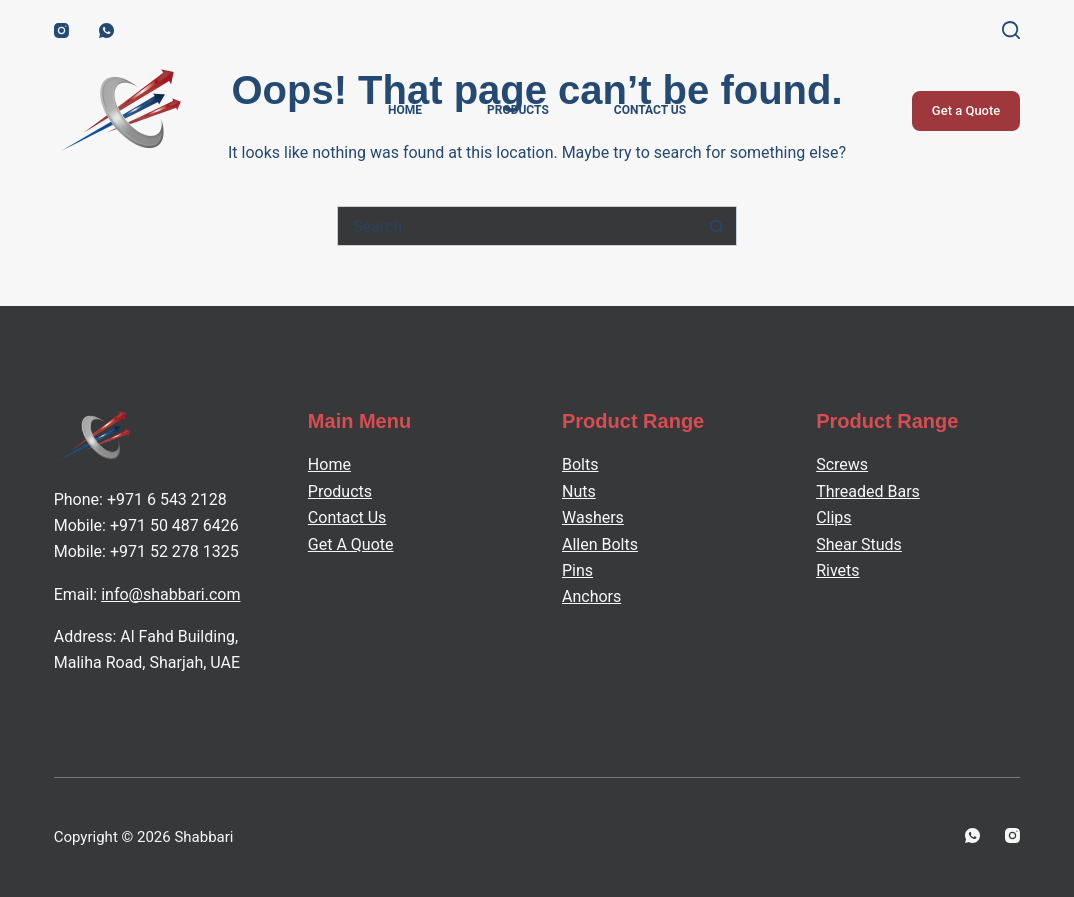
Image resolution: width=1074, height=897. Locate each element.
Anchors (591, 596)
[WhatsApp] (106, 30)
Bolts (580, 464)
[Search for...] (517, 226)
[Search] (1011, 30)
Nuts (579, 491)
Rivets (837, 570)
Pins (577, 570)
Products (518, 110)
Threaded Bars (868, 491)
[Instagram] (61, 30)
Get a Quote (966, 110)
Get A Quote (351, 544)
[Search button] (717, 226)
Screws (842, 464)
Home (405, 110)
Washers (593, 517)
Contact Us (650, 110)
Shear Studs (859, 544)
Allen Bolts (600, 544)
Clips (833, 517)
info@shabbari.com (170, 594)
